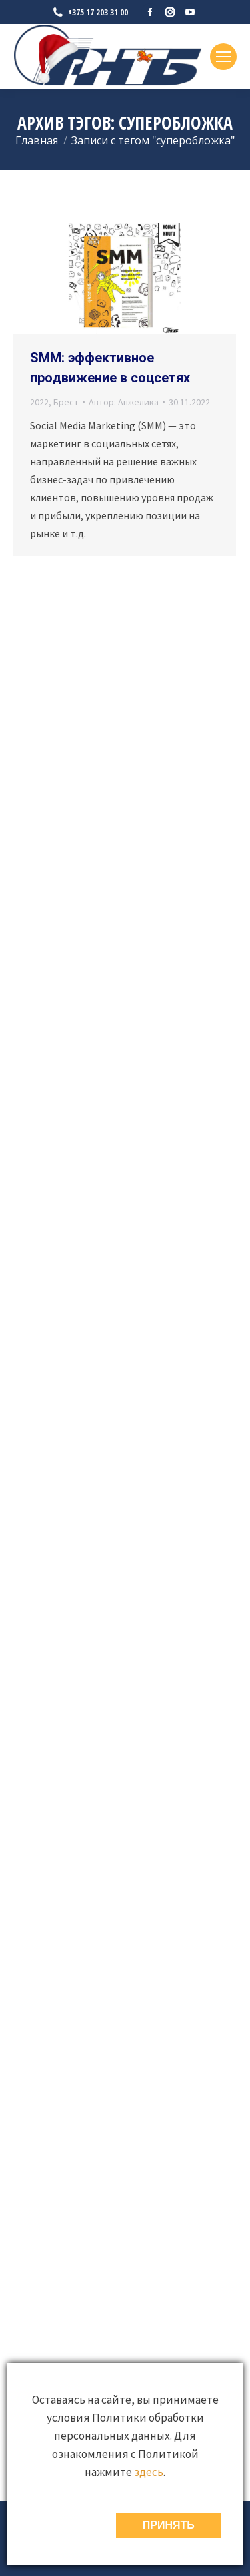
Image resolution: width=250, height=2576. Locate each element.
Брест (66, 402)
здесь (148, 2472)
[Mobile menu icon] (223, 56)
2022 (39, 402)
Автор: (124, 402)
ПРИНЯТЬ (169, 2525)
